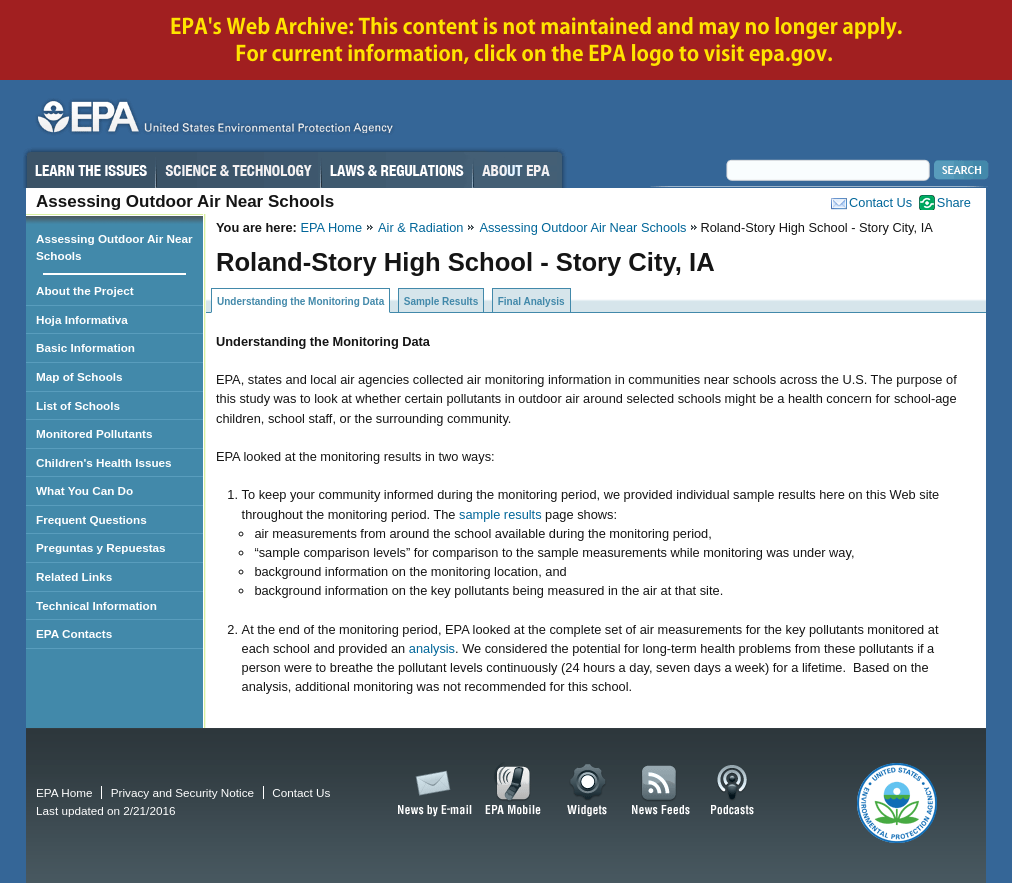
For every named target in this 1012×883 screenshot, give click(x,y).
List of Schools (78, 405)
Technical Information (96, 605)
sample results (500, 514)
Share (954, 202)
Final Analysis (531, 301)
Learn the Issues (90, 170)
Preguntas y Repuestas (101, 547)
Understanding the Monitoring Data (300, 301)
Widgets (588, 791)
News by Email (431, 791)
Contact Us (880, 202)
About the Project (85, 290)
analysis (430, 648)
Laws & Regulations (396, 170)
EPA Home (331, 227)
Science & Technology (238, 170)
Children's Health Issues (104, 462)
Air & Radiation (420, 227)
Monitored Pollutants (94, 433)
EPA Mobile (513, 791)
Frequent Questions (91, 519)
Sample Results (441, 301)
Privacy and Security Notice (182, 792)
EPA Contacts (74, 633)
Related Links (74, 576)
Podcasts (732, 791)
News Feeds (661, 791)
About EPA (517, 170)
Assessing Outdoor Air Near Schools (582, 227)
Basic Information (85, 347)
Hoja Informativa (82, 319)
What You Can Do (84, 490)
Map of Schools (79, 376)
